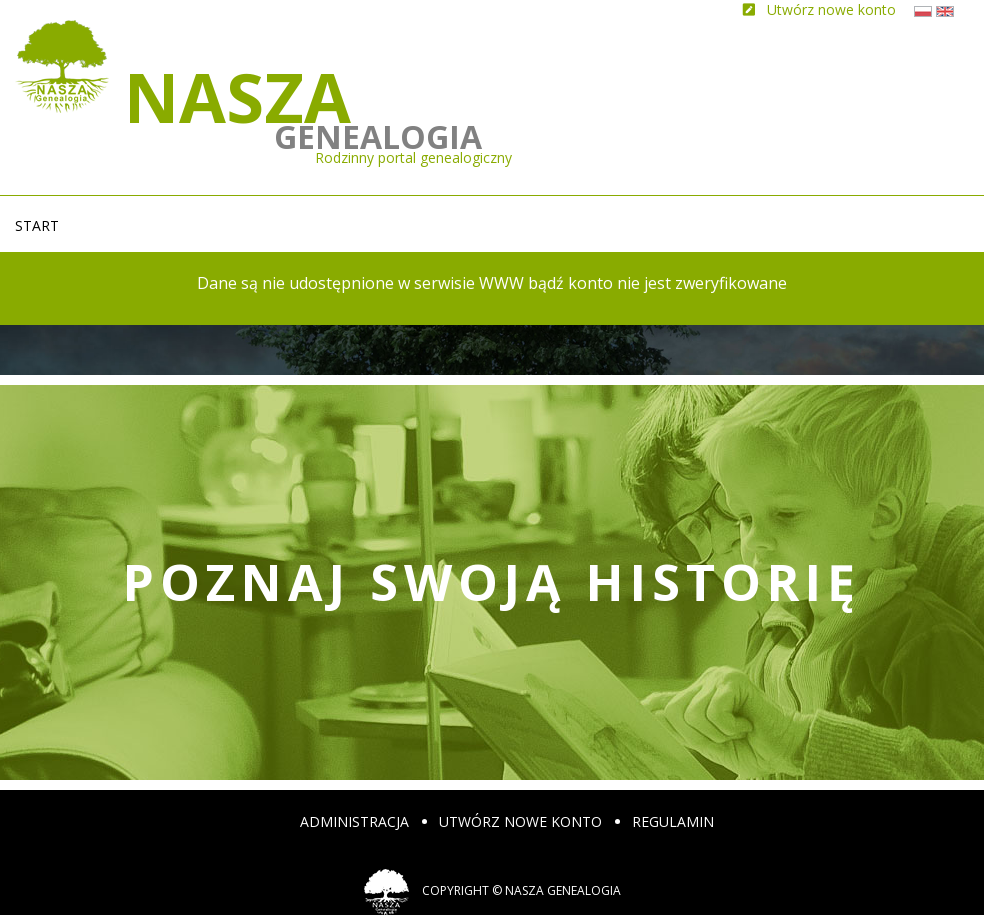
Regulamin (673, 821)
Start (37, 225)
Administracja (354, 821)
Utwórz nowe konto (520, 821)
